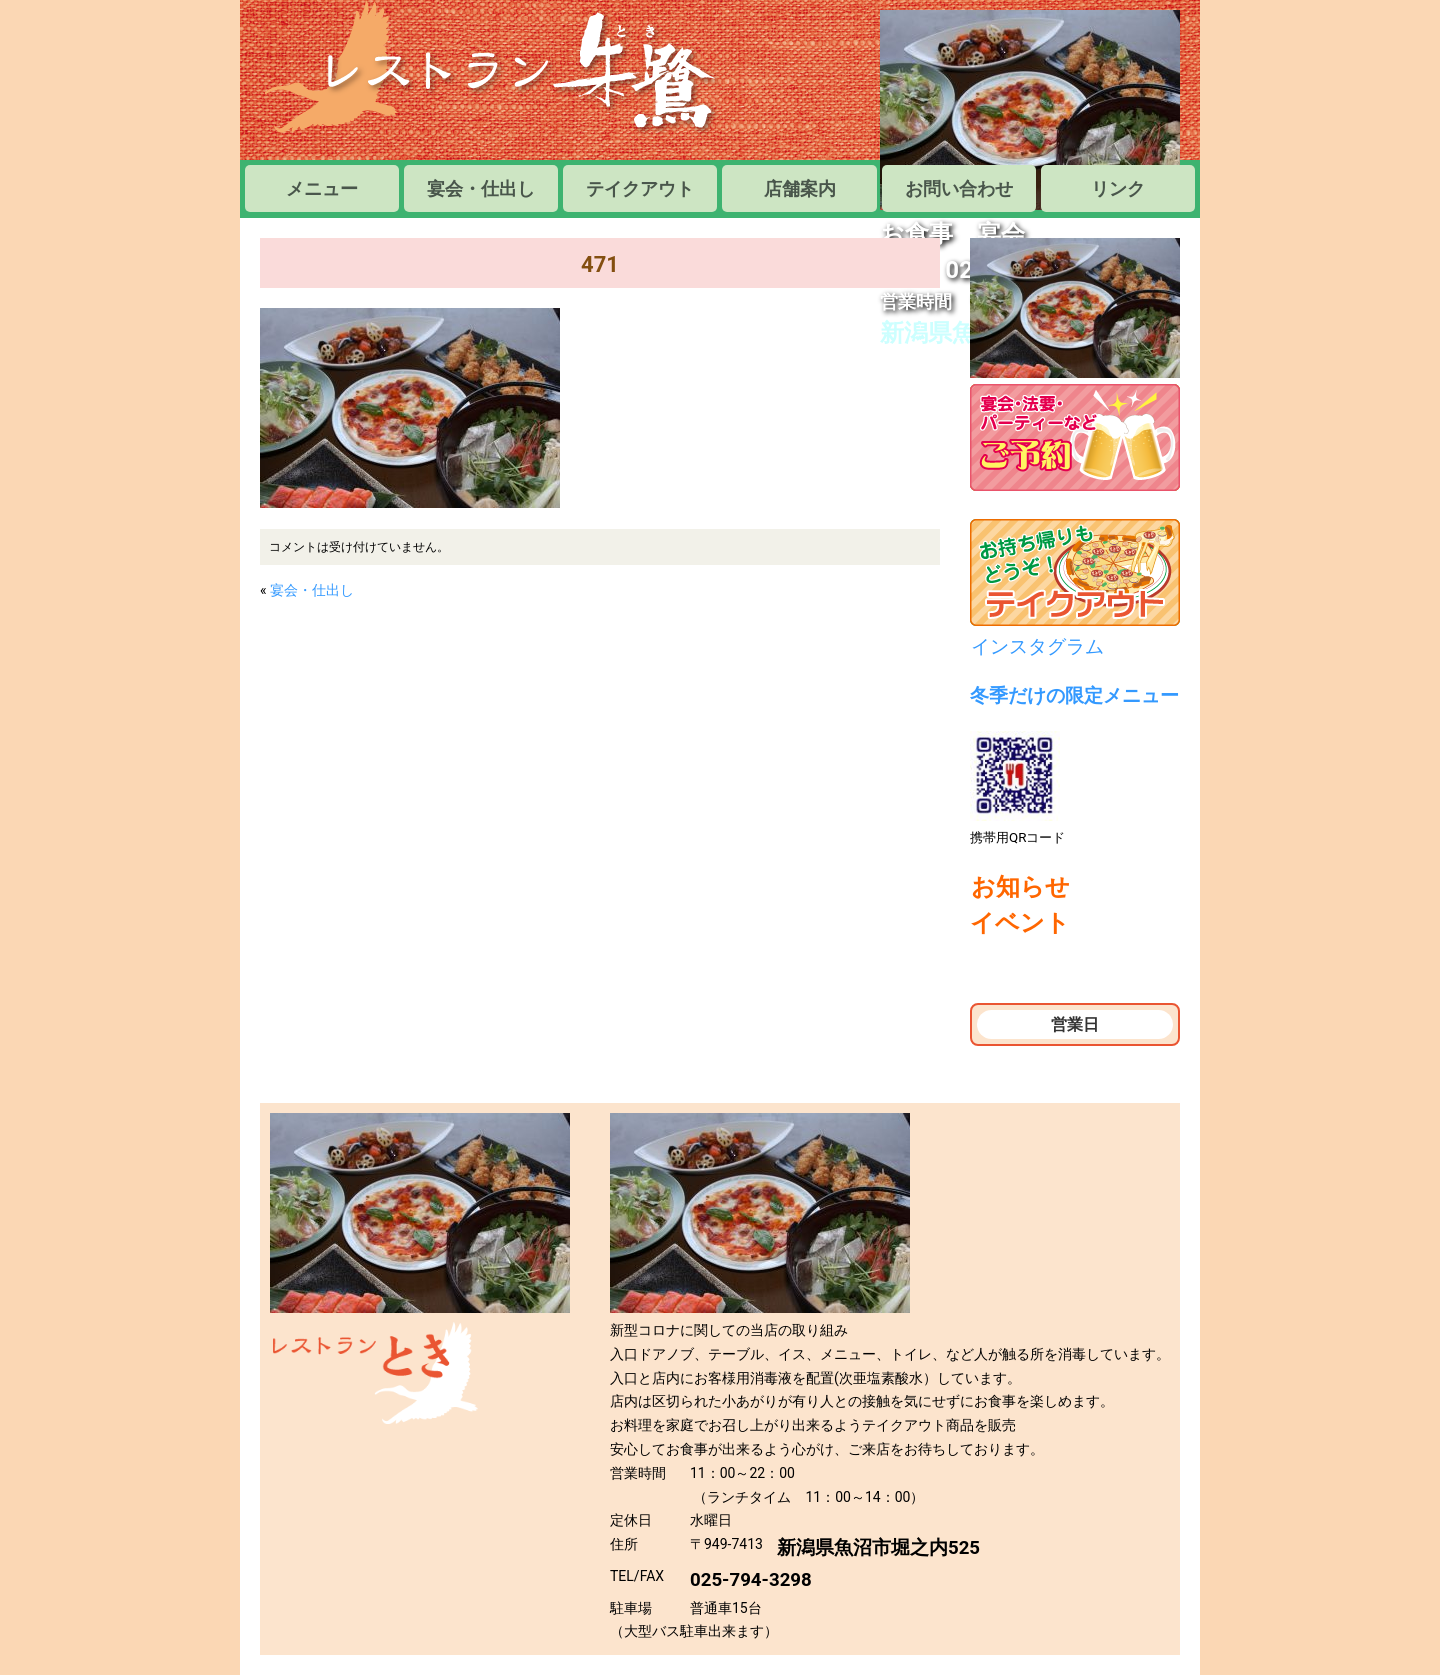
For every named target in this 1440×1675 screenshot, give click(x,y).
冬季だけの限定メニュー (1074, 696)
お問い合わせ (959, 188)
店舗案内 (800, 188)
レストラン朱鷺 (495, 70)
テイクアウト (640, 188)
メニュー (331, 188)
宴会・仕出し (481, 188)
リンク (1118, 188)
